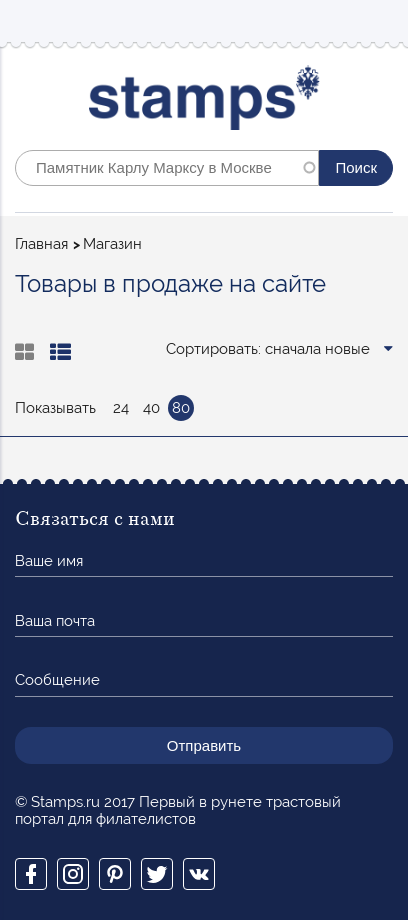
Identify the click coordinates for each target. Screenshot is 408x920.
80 (181, 408)
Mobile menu (377, 21)
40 (151, 408)
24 (121, 408)
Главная (41, 244)
